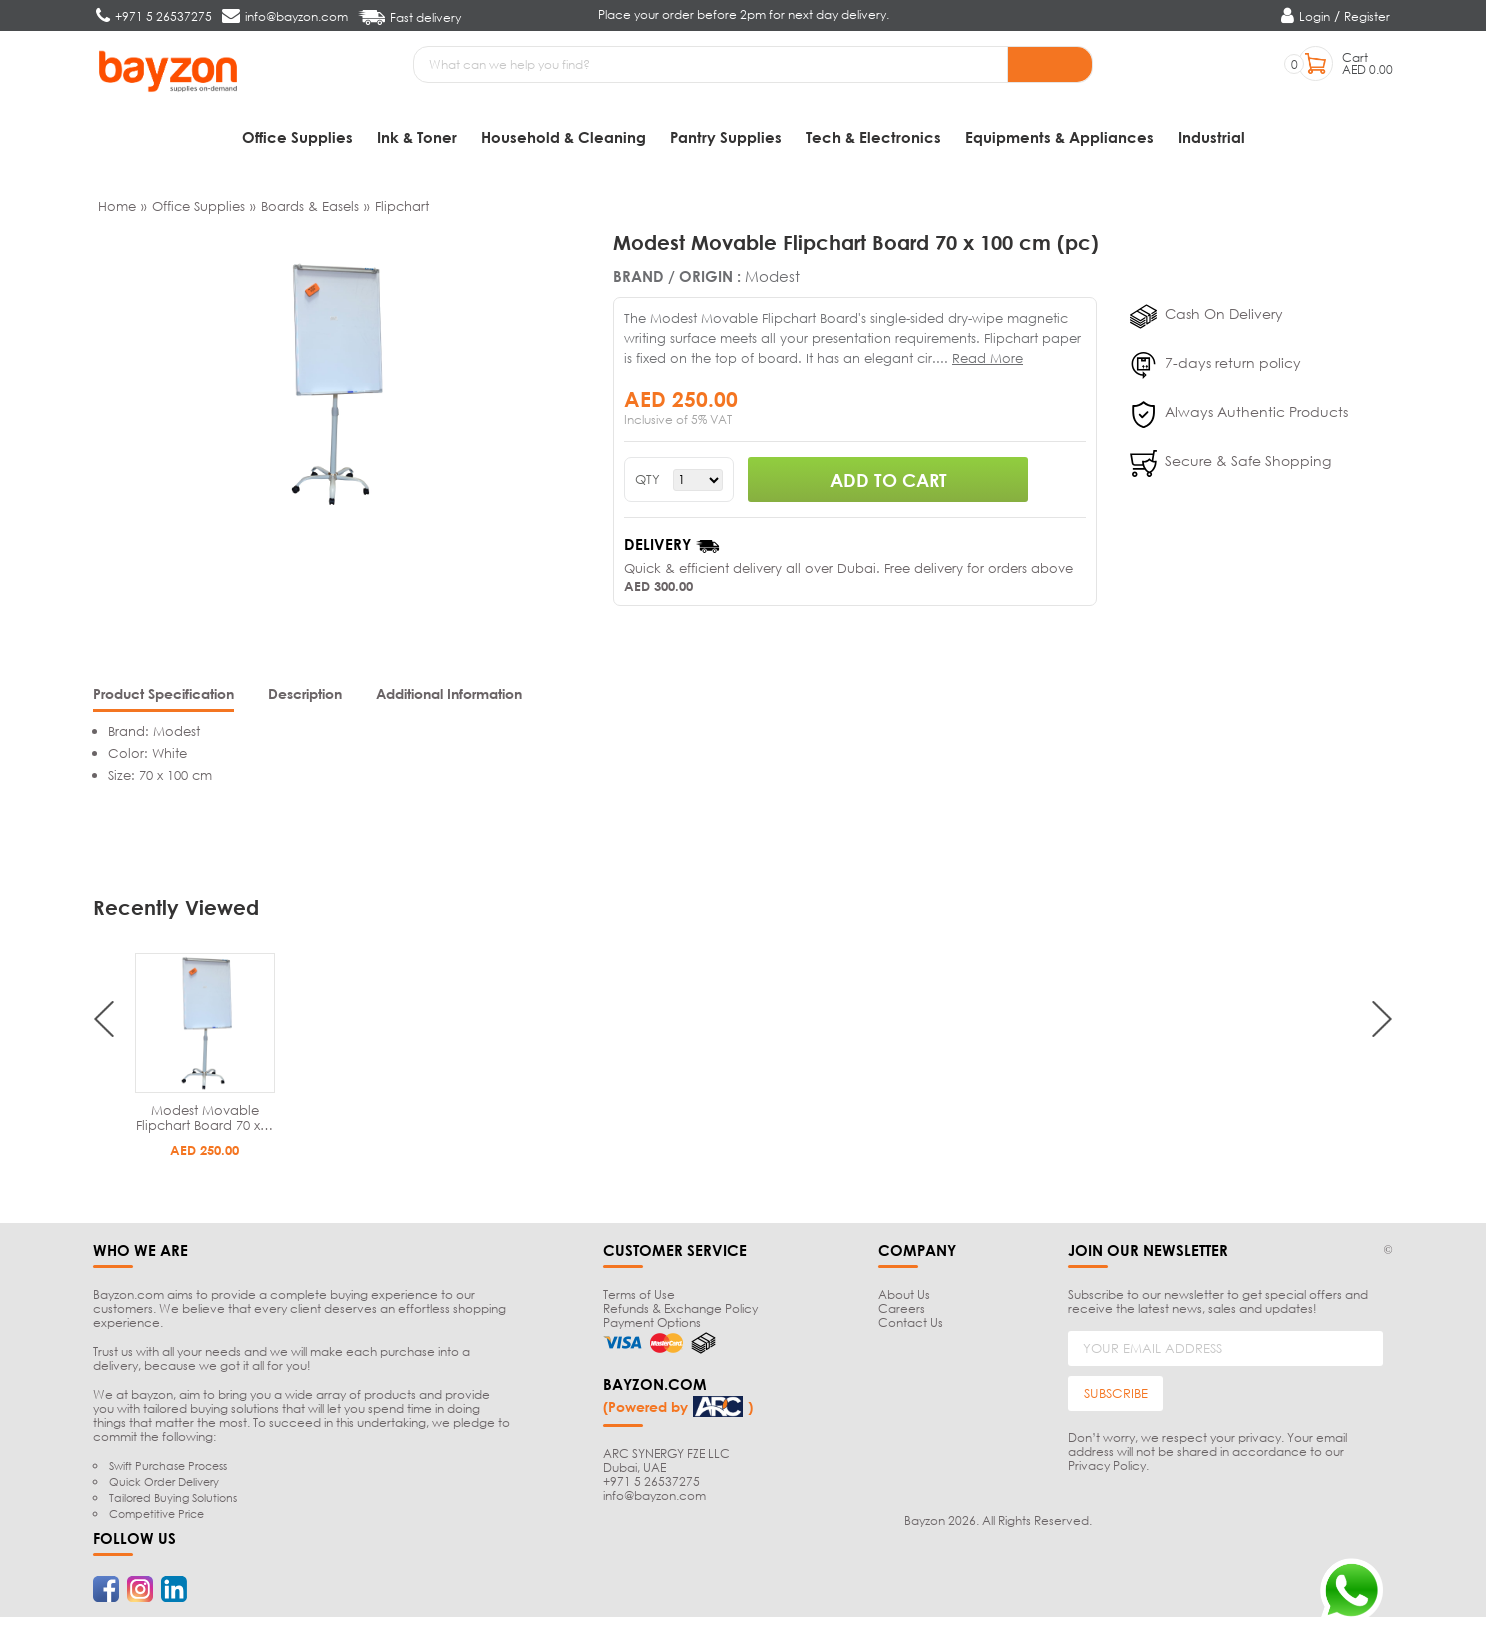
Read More (987, 358)
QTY (647, 479)
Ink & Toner (417, 137)
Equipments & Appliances (1059, 137)
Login (1314, 16)
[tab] (163, 695)
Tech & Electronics (873, 137)
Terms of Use (639, 1294)
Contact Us (910, 1322)
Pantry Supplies (726, 137)
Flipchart (402, 206)
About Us (904, 1294)
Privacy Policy (1107, 1465)
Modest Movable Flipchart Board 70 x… (204, 1117)
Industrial (1211, 137)
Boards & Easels (310, 206)
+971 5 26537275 (651, 1481)
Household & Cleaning (563, 137)
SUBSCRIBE (1116, 1393)
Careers (901, 1308)
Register (1367, 16)
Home (117, 206)
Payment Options (652, 1322)
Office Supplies (297, 137)
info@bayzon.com (654, 1495)
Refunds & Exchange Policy (680, 1308)
